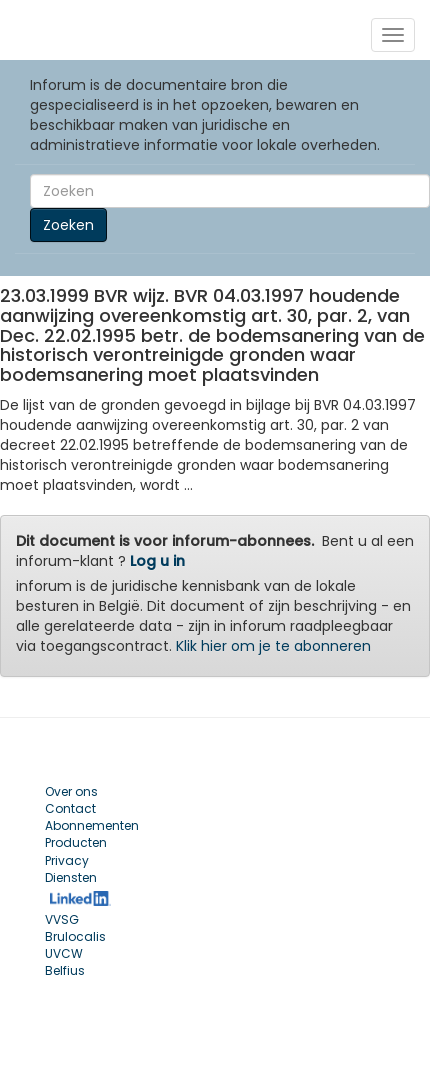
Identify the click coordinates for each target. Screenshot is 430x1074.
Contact (70, 808)
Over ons (71, 791)
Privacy (67, 860)
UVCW (64, 953)
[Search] (230, 191)
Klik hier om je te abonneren (273, 646)
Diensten (71, 877)
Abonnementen (92, 825)
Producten (76, 842)
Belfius (65, 970)
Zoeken (68, 225)
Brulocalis (75, 936)
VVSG (62, 919)
